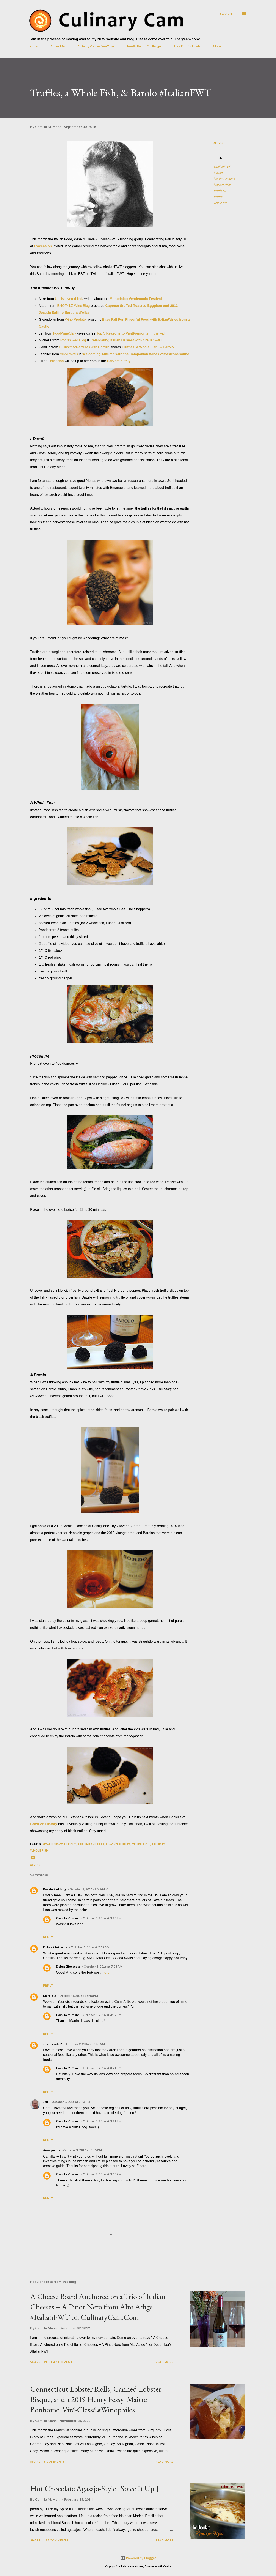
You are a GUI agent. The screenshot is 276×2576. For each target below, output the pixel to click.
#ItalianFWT (221, 166)
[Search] (226, 13)
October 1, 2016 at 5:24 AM (88, 1889)
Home (33, 46)
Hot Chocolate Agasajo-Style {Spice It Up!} (94, 2488)
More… (218, 46)
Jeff (45, 2102)
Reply (48, 1937)
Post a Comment (58, 2362)
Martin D (49, 1995)
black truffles (222, 184)
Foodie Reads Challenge (143, 46)
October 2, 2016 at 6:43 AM (85, 2044)
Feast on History (43, 1824)
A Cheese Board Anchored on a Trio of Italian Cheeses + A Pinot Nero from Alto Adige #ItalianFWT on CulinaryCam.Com (97, 2306)
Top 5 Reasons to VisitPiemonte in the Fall (130, 333)
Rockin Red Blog (73, 340)
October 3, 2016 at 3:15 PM (82, 2150)
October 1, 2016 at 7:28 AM (103, 1966)
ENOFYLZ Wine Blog (73, 306)
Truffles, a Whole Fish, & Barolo (148, 347)
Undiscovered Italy (69, 299)
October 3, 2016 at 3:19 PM (102, 2015)
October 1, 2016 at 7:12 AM (90, 1947)
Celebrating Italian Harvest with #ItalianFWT (126, 340)
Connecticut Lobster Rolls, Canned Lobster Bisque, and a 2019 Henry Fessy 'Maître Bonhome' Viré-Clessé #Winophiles (95, 2399)
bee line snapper (224, 178)
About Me (57, 46)
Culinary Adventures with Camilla (84, 347)
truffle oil (219, 191)
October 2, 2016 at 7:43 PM (71, 2102)
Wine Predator (76, 319)
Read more (164, 2362)
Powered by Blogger (138, 2558)
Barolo (218, 172)
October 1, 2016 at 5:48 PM (78, 1995)
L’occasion (56, 361)
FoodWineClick (64, 333)
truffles (218, 197)
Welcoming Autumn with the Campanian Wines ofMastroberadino (135, 354)
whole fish (220, 203)
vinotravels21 (53, 2044)
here (105, 1972)
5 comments (54, 2461)
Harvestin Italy (118, 361)
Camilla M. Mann (68, 1918)
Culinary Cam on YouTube (95, 46)
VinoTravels (69, 354)
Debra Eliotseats (55, 1947)
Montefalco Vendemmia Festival (136, 299)
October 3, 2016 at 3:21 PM (102, 2068)
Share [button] (218, 142)
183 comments (56, 2540)
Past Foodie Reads (187, 46)
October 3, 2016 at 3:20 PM (102, 1918)
